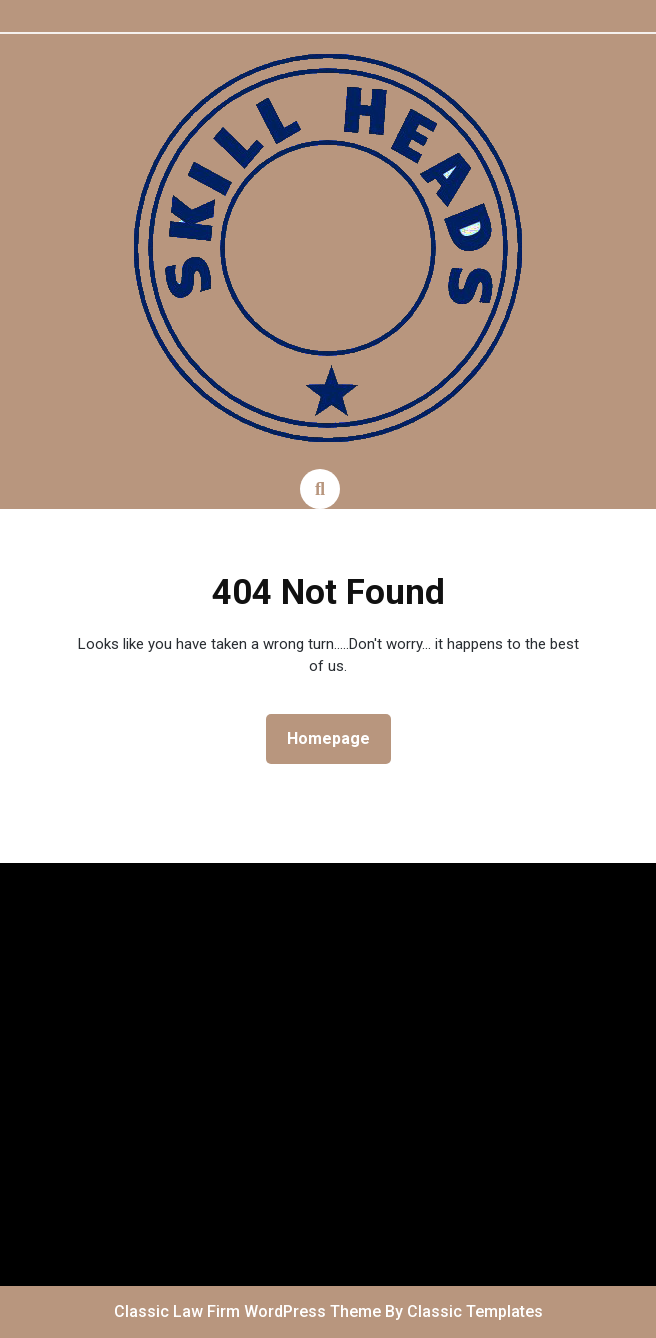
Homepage (336, 737)
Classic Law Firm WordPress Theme (249, 1311)
